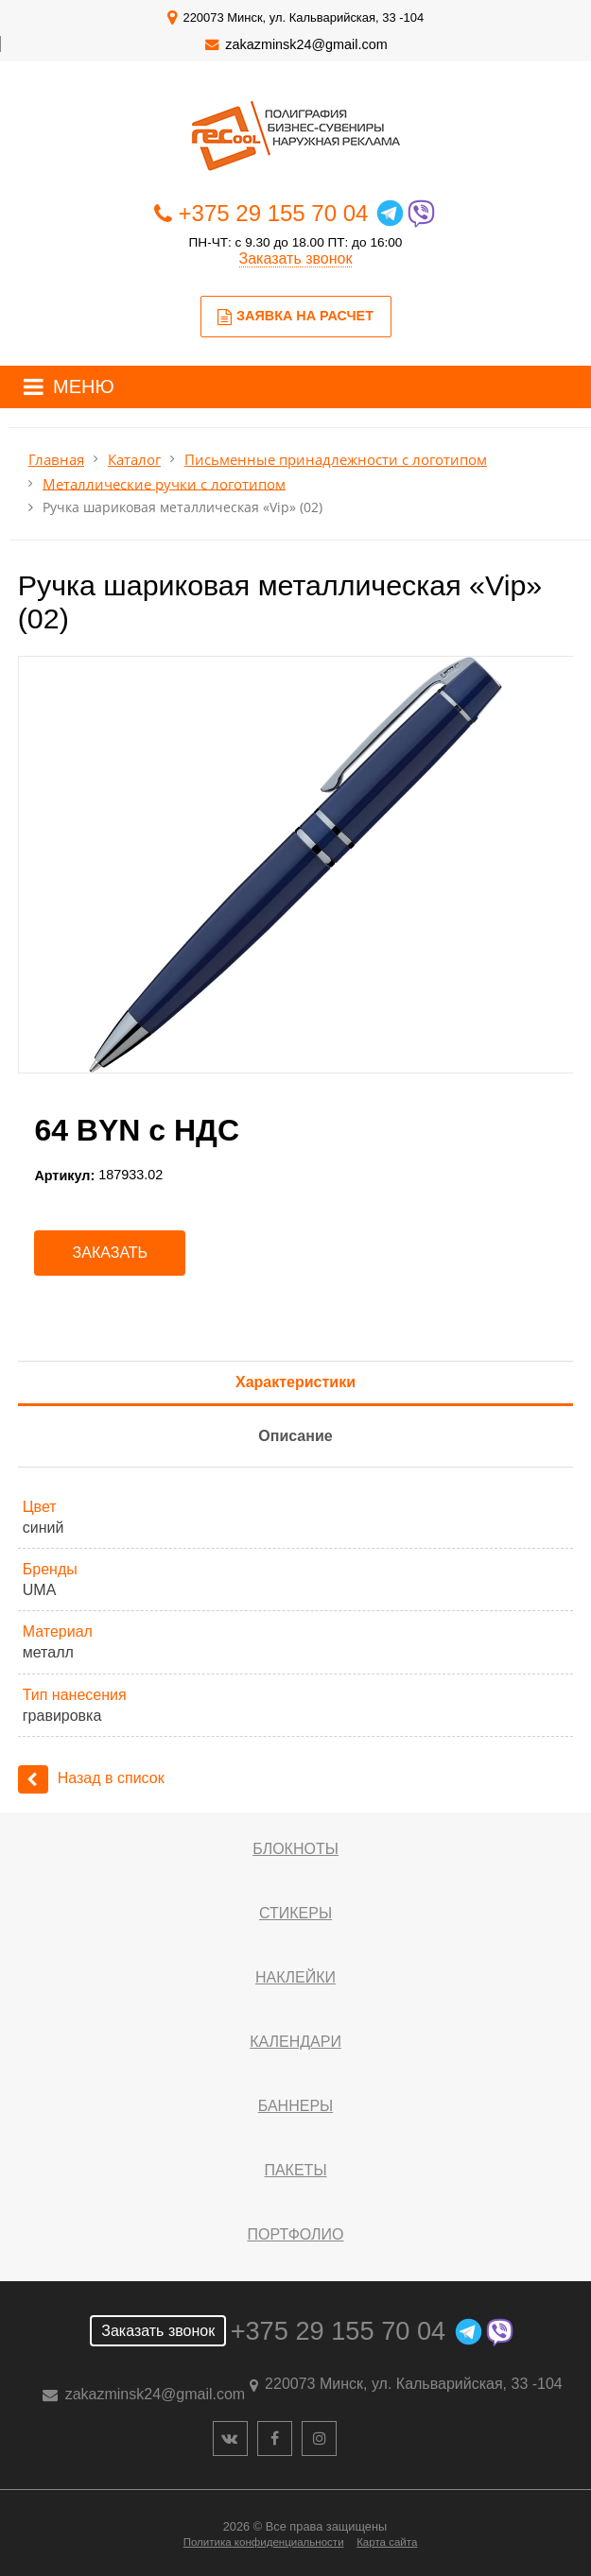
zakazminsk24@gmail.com (306, 44)
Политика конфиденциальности (263, 2542)
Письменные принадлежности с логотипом (335, 460)
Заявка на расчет (295, 316)
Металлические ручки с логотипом (164, 483)
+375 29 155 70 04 (274, 213)
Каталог (134, 460)
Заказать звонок (296, 258)
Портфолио (295, 2234)
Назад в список (91, 1778)
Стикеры (295, 1913)
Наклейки (295, 1977)
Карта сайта (386, 2542)
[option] (296, 864)
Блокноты (295, 1849)
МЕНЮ (83, 386)
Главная (56, 460)
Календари (295, 2042)
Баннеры (295, 2106)
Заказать (110, 1253)
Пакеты (295, 2170)
